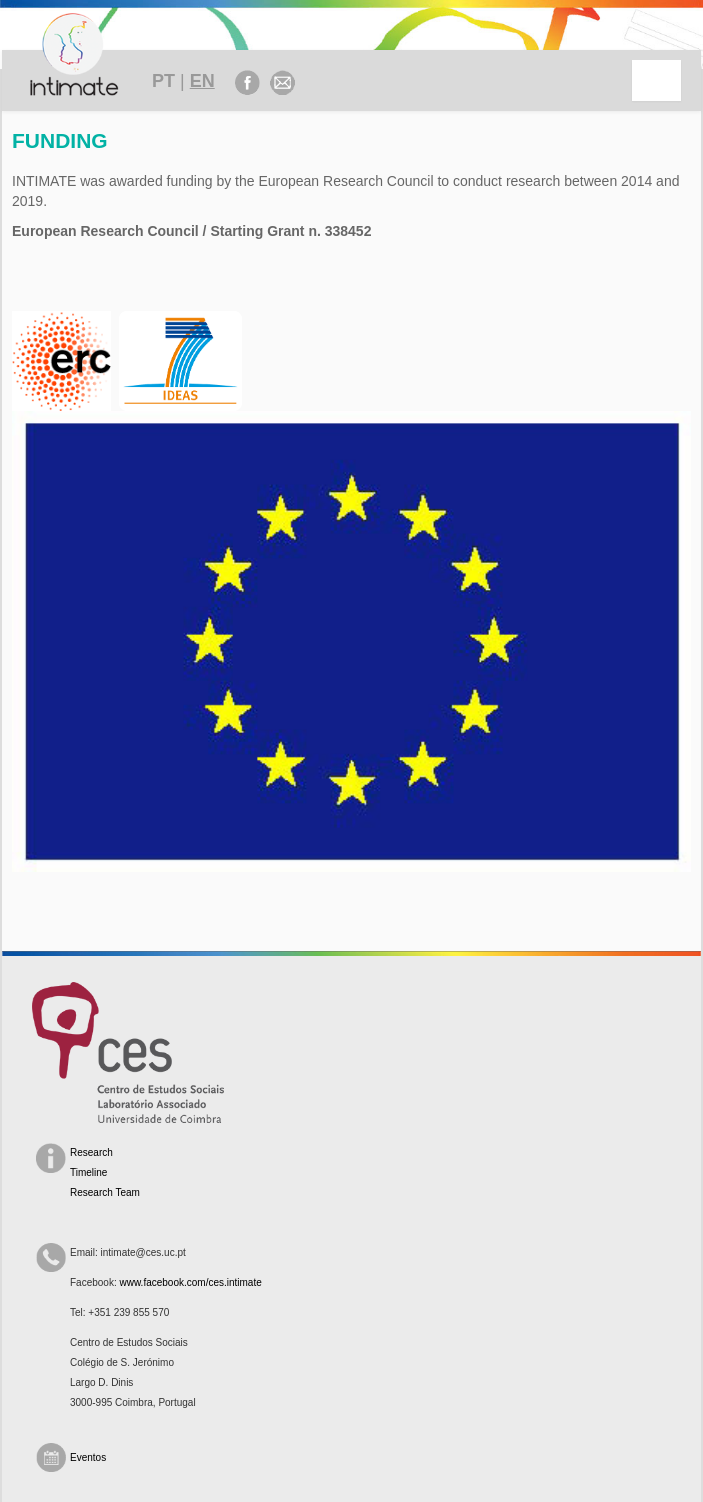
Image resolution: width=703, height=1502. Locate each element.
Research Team (105, 1192)
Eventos (88, 1457)
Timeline (88, 1172)
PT (163, 81)
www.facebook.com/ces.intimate (190, 1282)
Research (91, 1152)
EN (202, 81)
